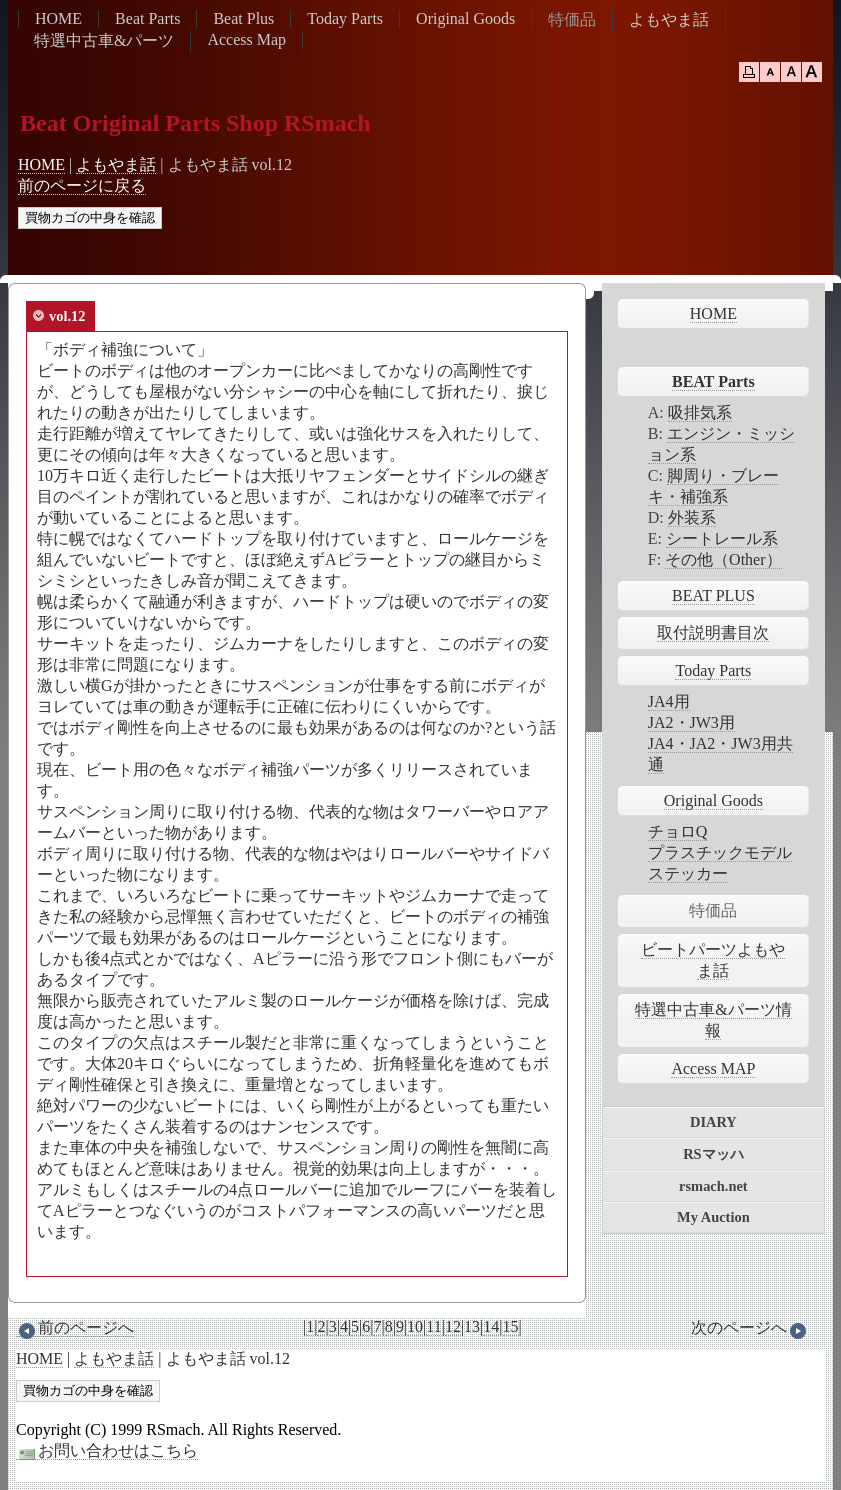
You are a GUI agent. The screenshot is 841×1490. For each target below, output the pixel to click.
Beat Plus (243, 18)
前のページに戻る (82, 185)
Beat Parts (147, 18)
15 (511, 1326)
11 (433, 1326)
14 (491, 1326)
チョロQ (678, 831)
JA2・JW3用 (691, 722)
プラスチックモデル (720, 852)
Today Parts (345, 18)
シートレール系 (722, 538)
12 (453, 1326)
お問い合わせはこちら (107, 1451)
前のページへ (75, 1328)
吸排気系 (700, 412)
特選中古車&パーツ (104, 40)
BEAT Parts (713, 381)
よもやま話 (669, 19)
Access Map (246, 39)
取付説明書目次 (713, 632)
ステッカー (688, 873)
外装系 (692, 517)
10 (415, 1326)
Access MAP (713, 1068)
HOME (58, 18)
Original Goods (465, 18)
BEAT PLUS (713, 595)
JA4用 (669, 701)
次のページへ (750, 1328)
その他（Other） (723, 559)
